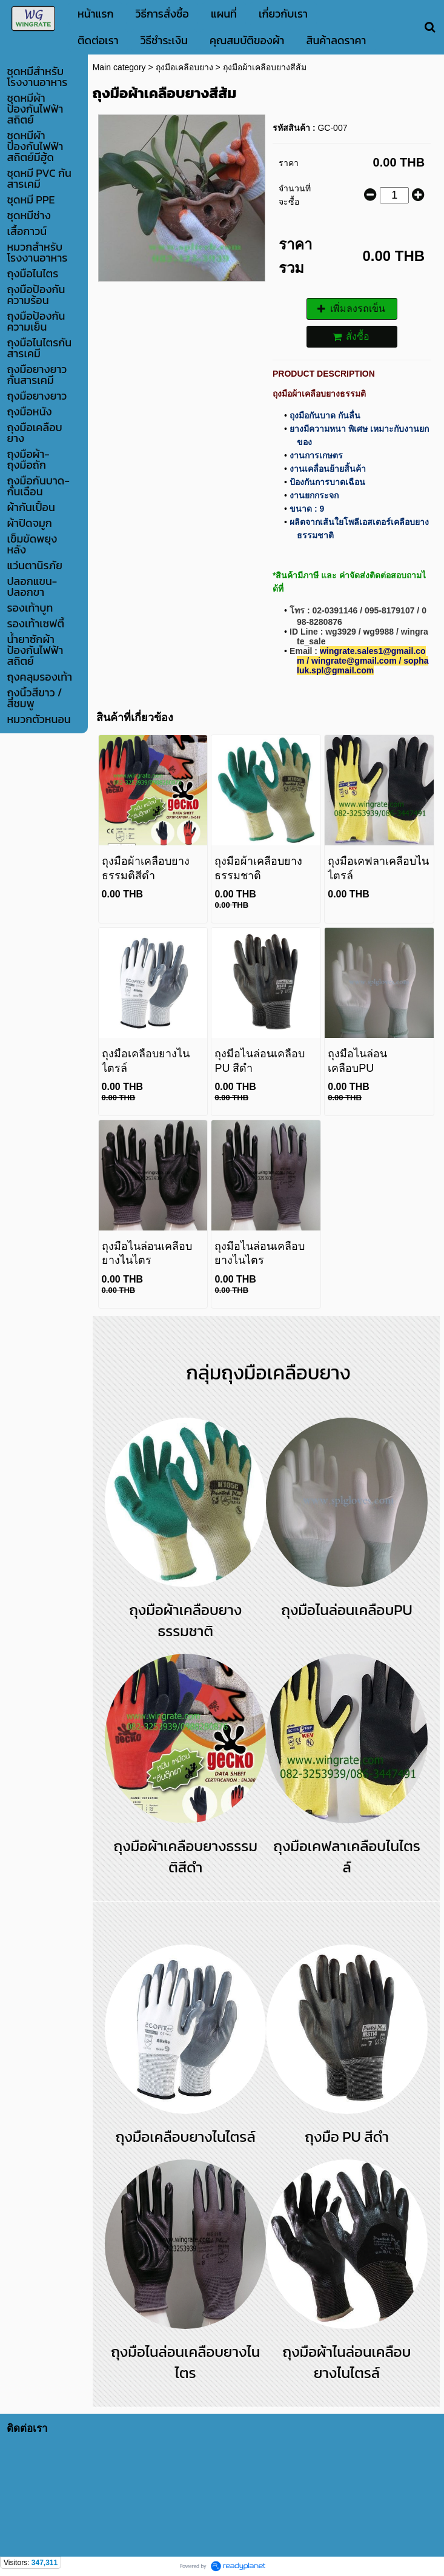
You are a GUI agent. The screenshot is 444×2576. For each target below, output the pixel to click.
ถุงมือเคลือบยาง (184, 67)
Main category (119, 67)
